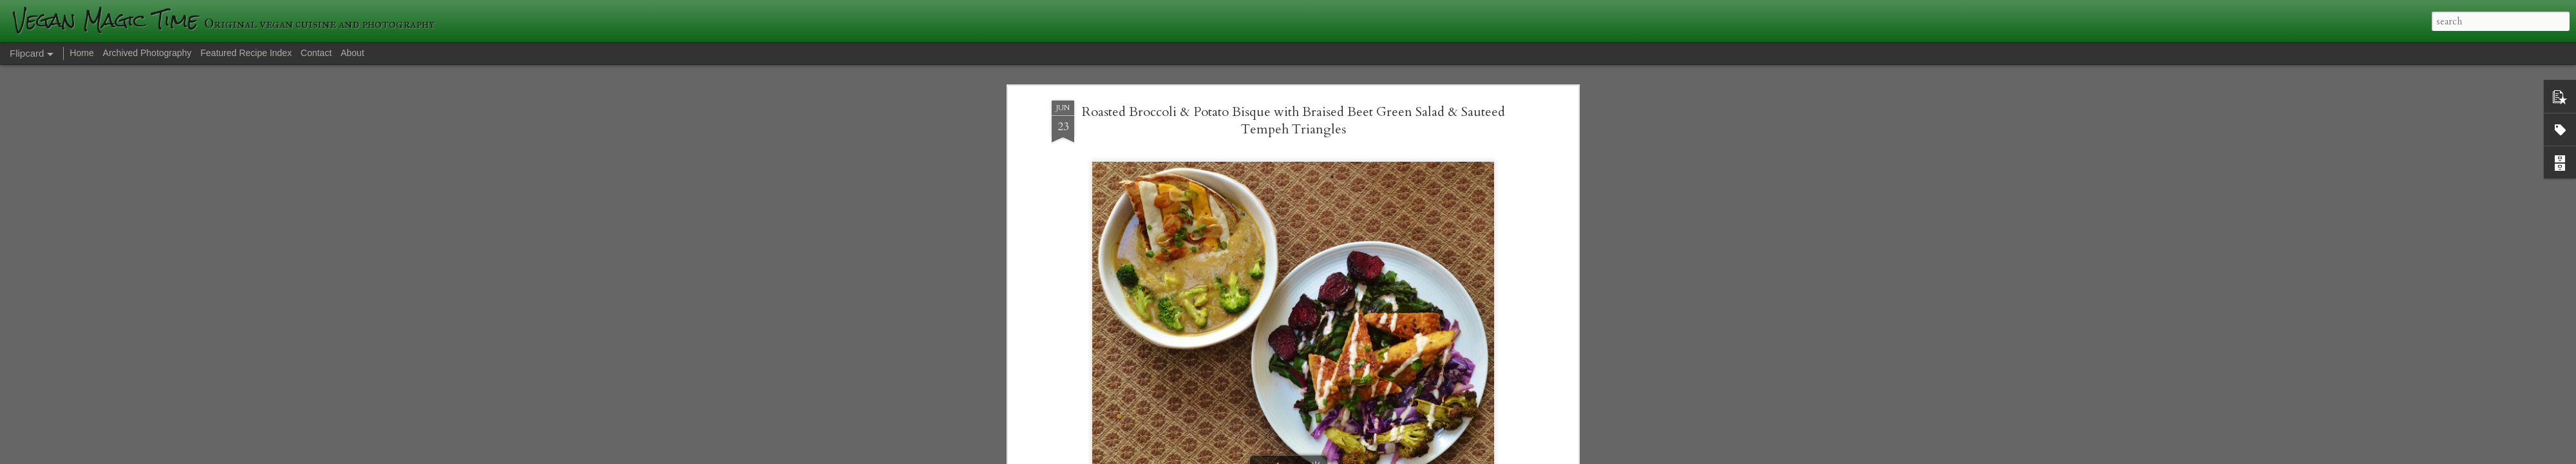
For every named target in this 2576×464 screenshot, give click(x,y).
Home (81, 53)
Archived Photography (147, 53)
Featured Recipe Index (246, 53)
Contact (316, 53)
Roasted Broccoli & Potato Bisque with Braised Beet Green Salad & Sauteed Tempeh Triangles (1293, 85)
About (353, 53)
